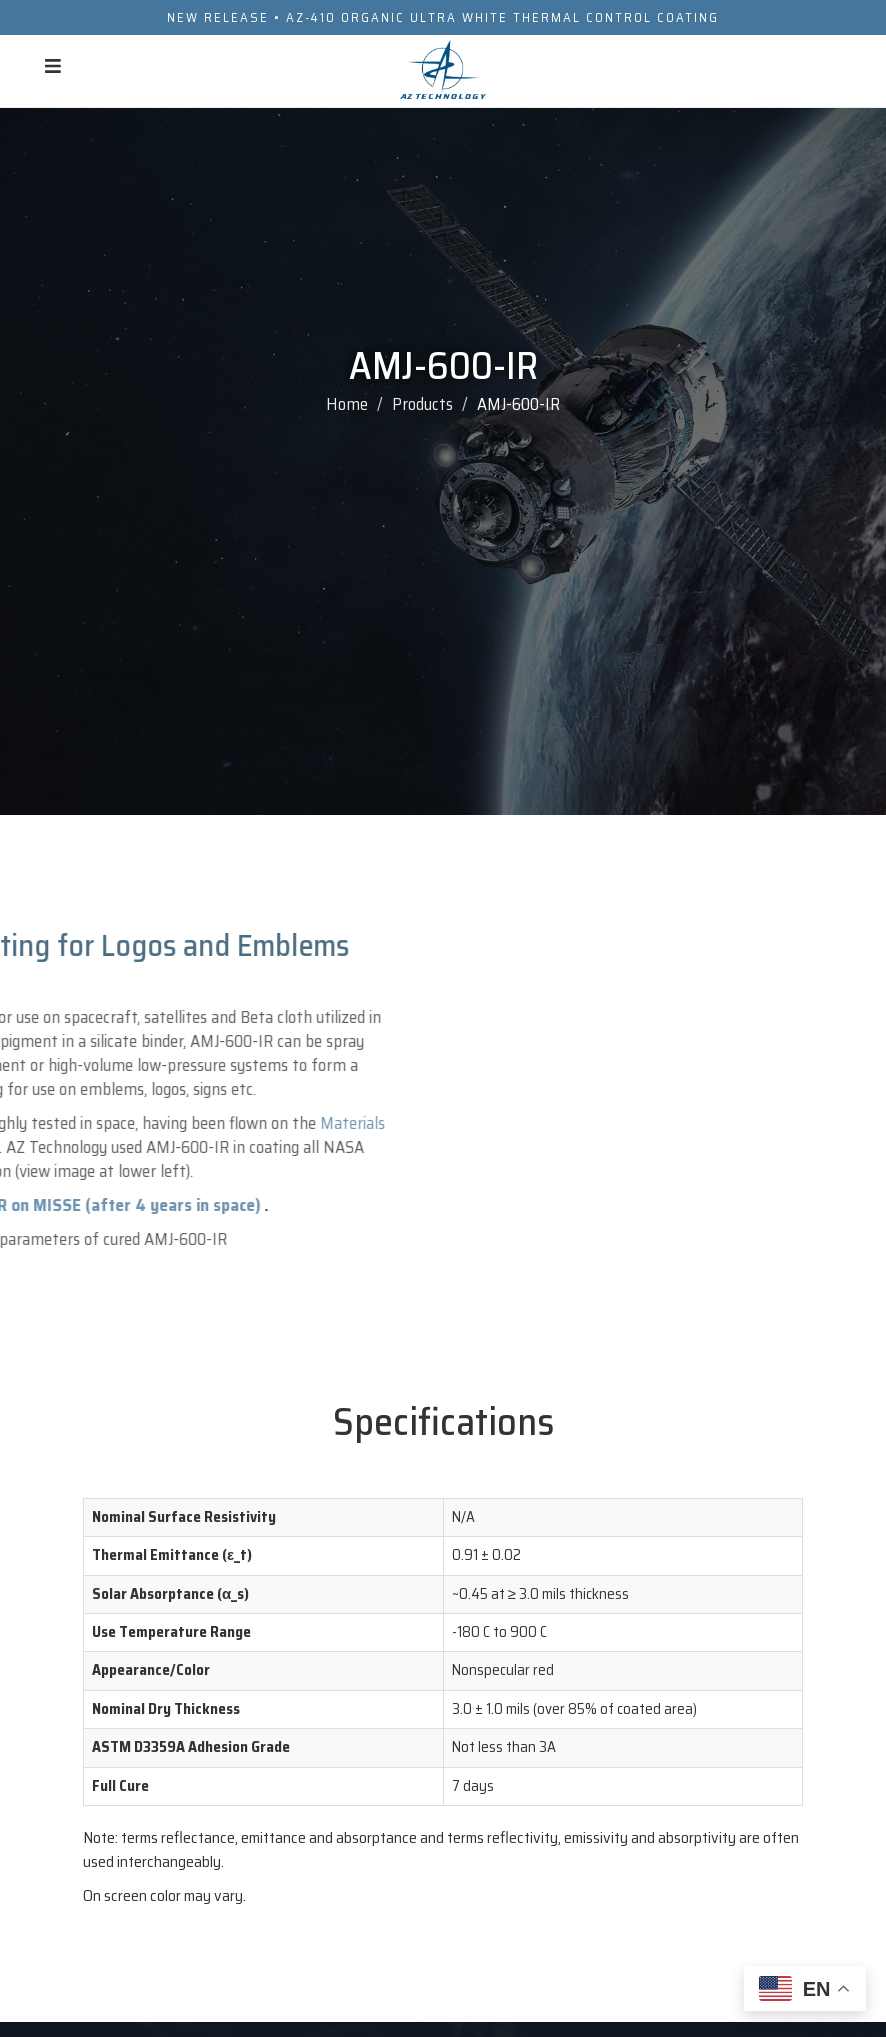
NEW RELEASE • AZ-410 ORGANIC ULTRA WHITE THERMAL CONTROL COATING (443, 17)
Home (347, 404)
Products (422, 404)
